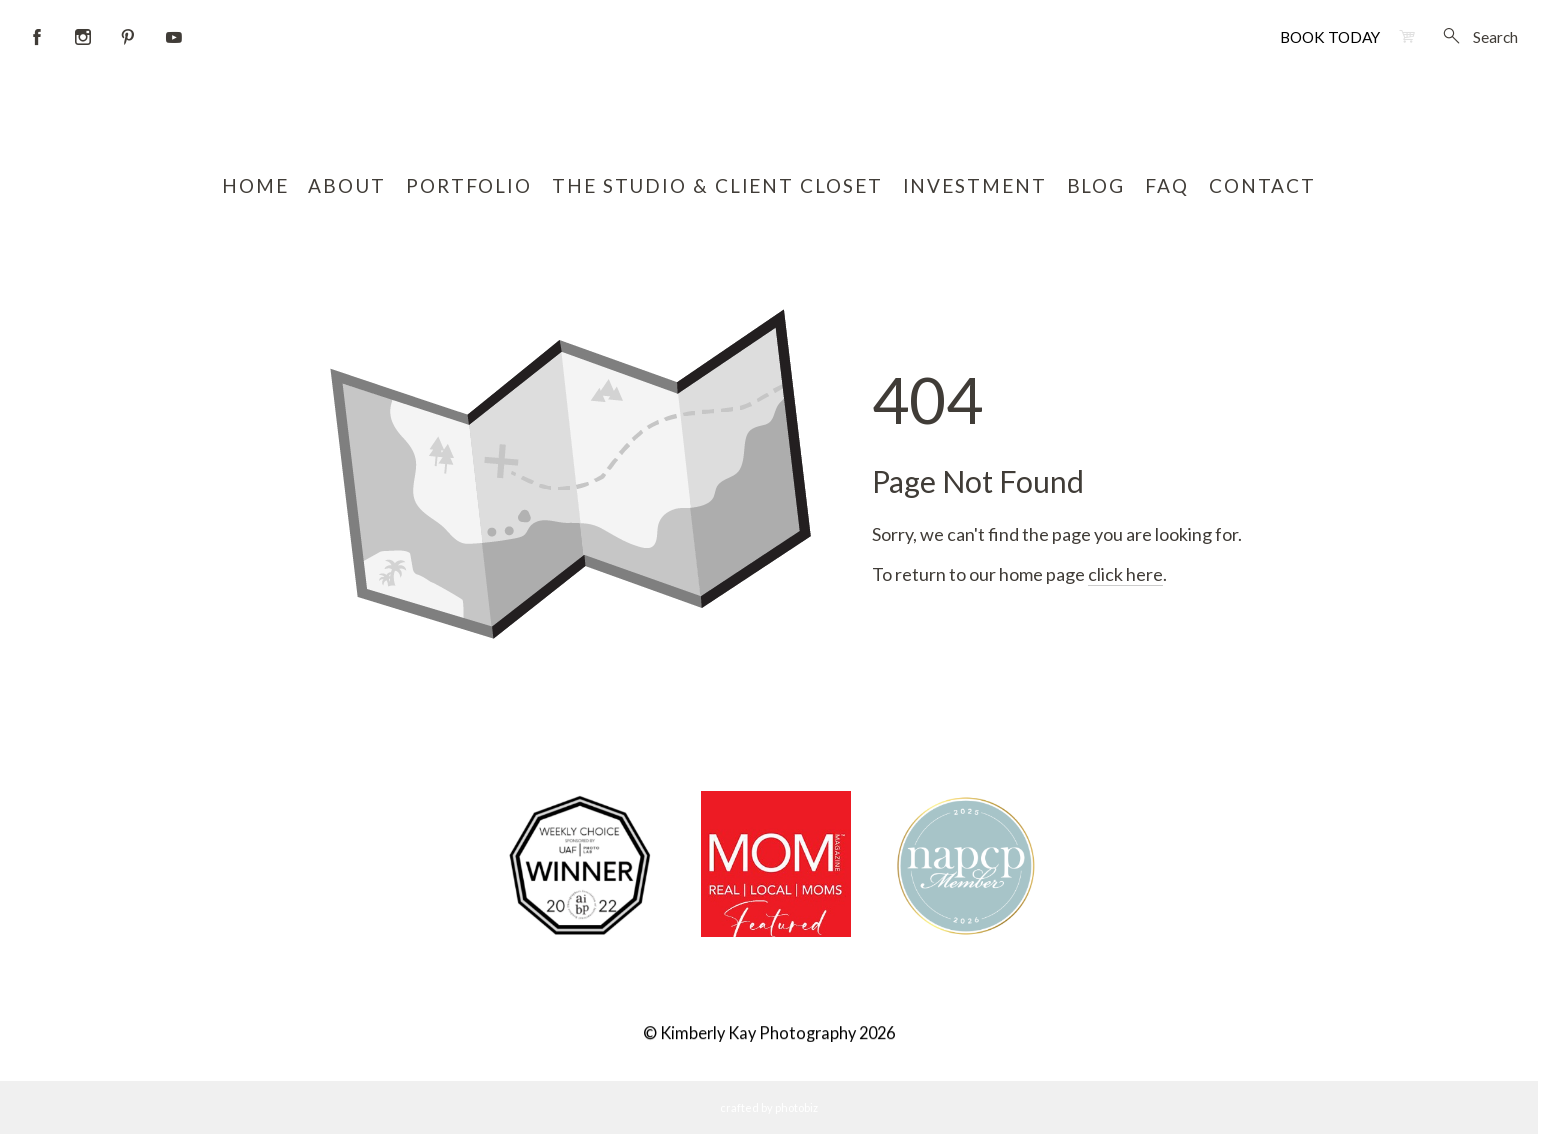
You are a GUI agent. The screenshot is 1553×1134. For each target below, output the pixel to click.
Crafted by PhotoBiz (769, 1107)
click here (1125, 574)
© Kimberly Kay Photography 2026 (769, 1033)
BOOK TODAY (1330, 37)
